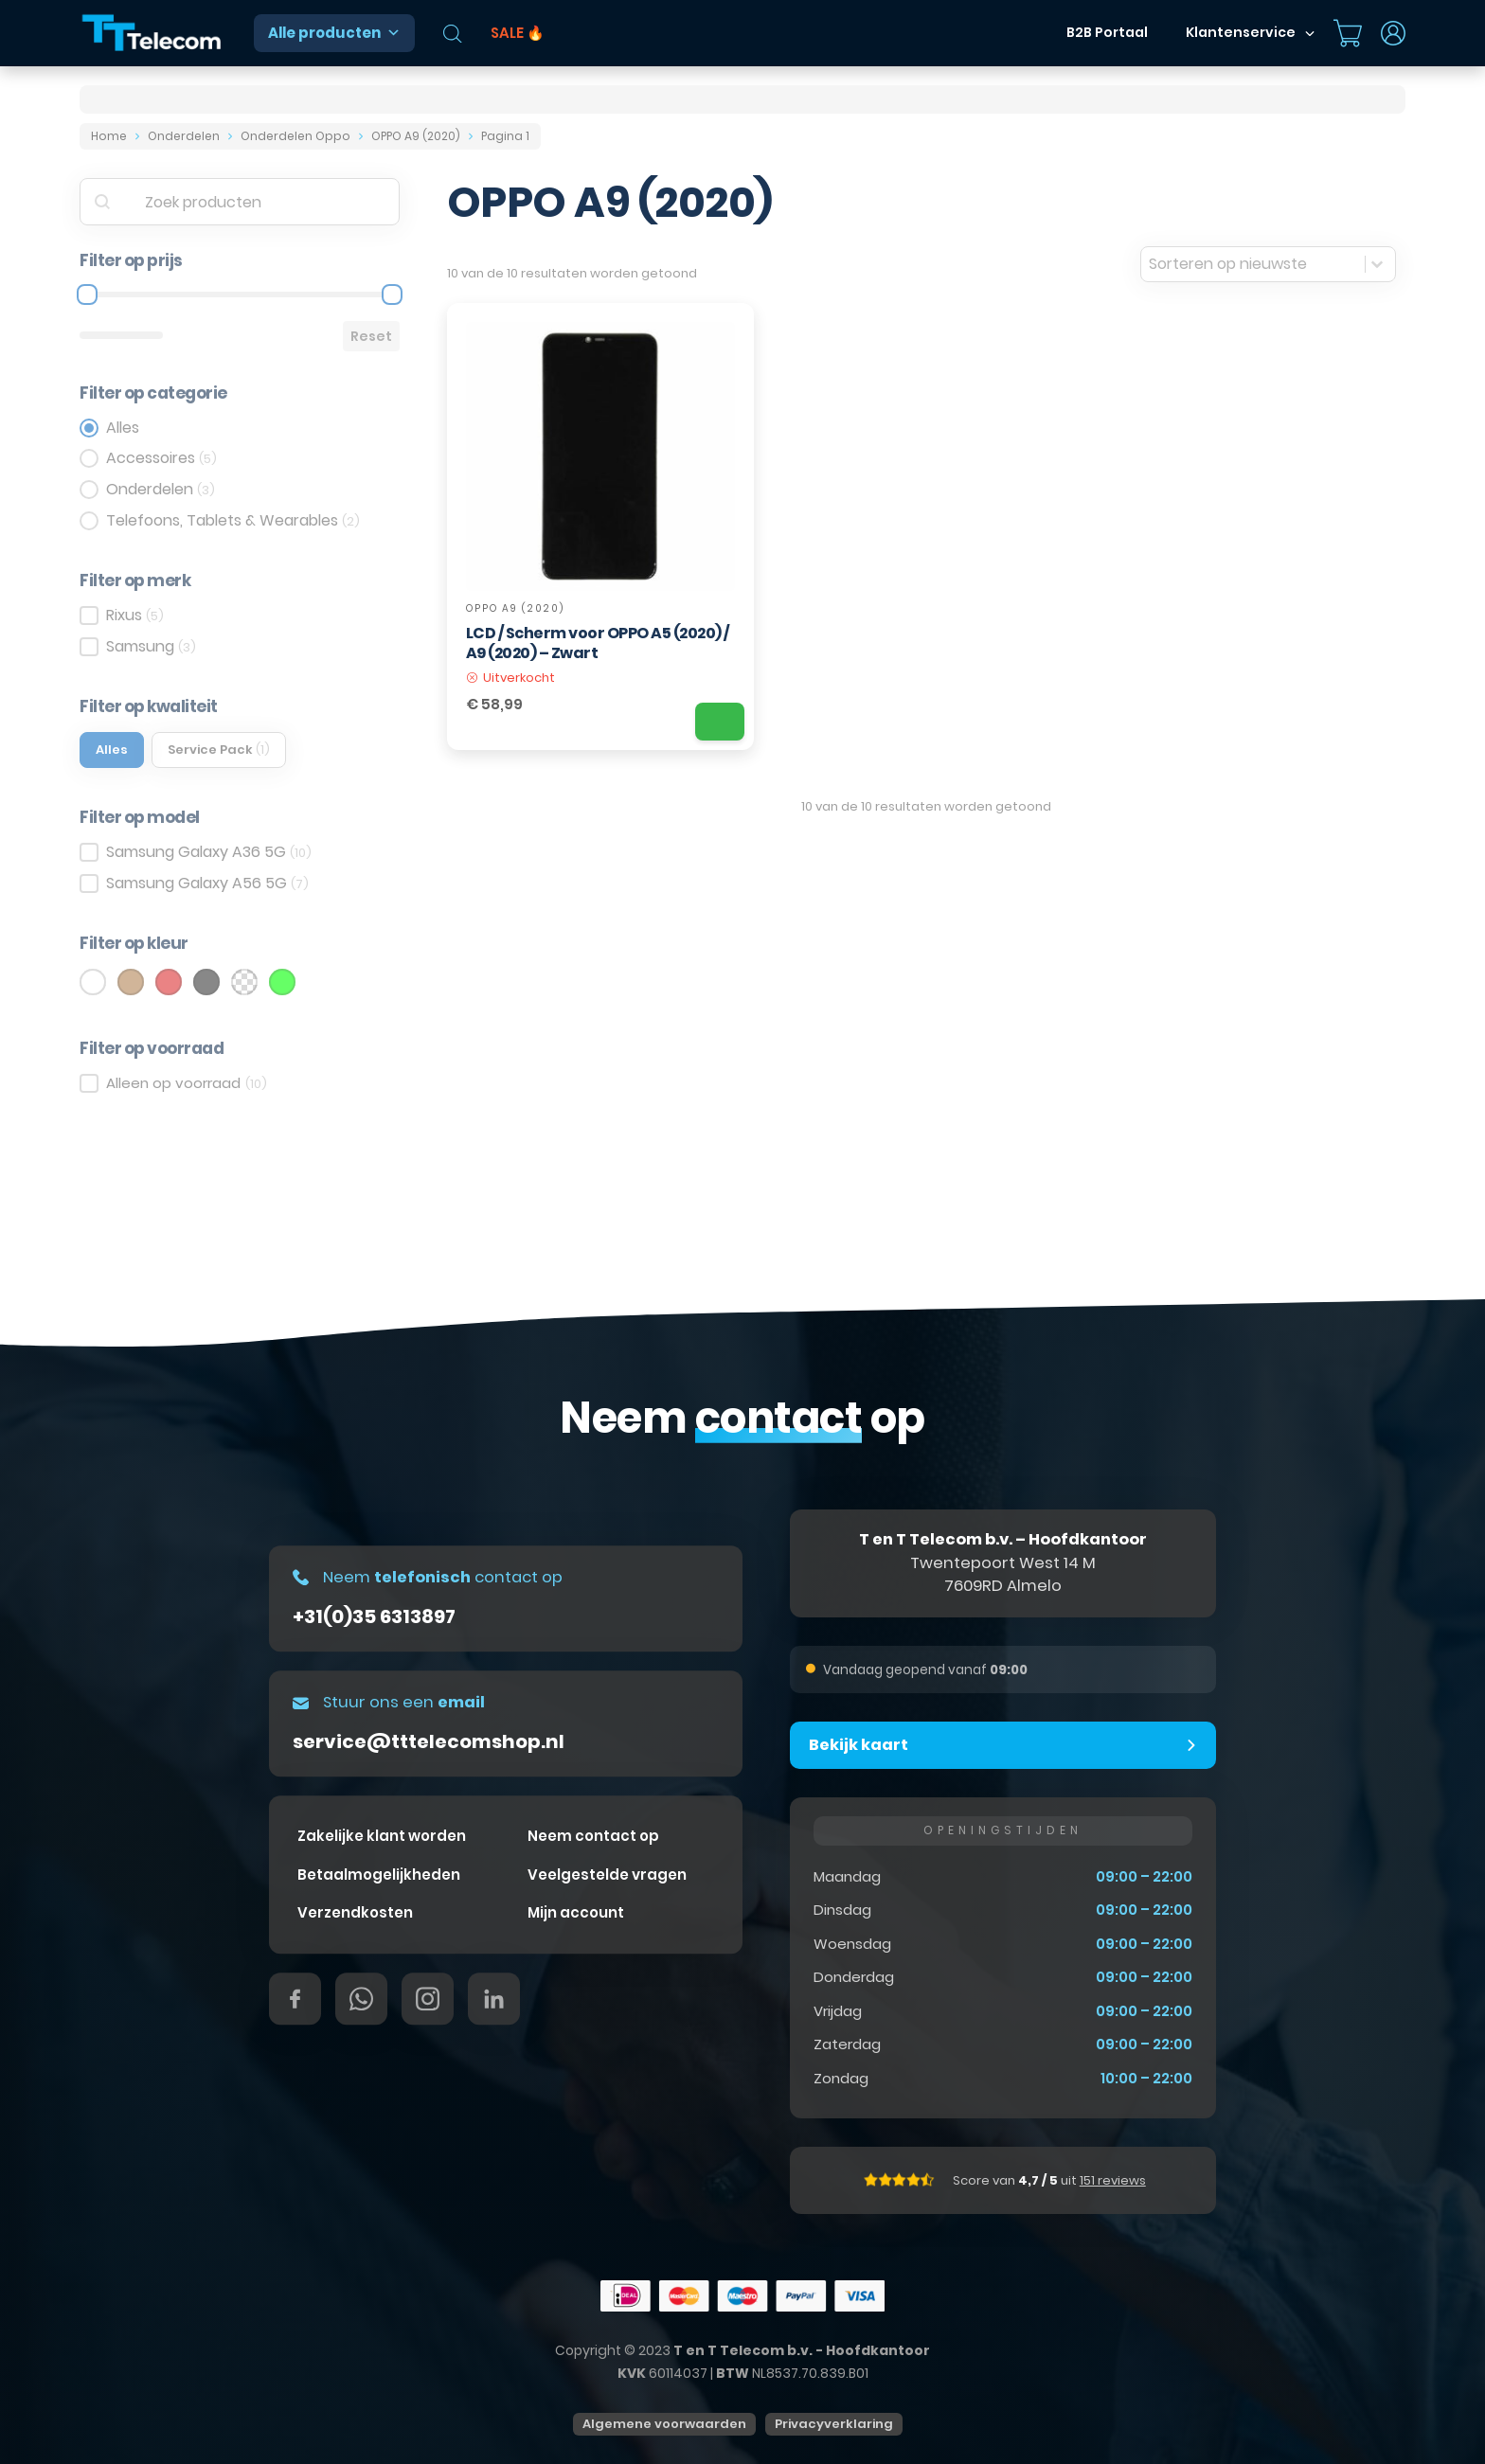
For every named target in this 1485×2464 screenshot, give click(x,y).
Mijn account (576, 1912)
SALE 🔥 (518, 33)
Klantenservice (1241, 32)
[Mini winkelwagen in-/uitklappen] (1347, 33)
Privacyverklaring (834, 2424)
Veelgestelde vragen (607, 1874)
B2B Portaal (1107, 32)
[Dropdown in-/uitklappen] (1310, 33)
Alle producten (334, 33)
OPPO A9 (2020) (415, 136)
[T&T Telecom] (152, 33)
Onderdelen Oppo (295, 136)
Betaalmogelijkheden (378, 1874)
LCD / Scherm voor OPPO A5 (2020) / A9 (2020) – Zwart (597, 643)
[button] (1003, 1745)
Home (109, 136)
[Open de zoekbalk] (452, 34)
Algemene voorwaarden (664, 2424)
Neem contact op (593, 1836)
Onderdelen (184, 136)
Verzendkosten (355, 1912)
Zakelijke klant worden (381, 1836)
